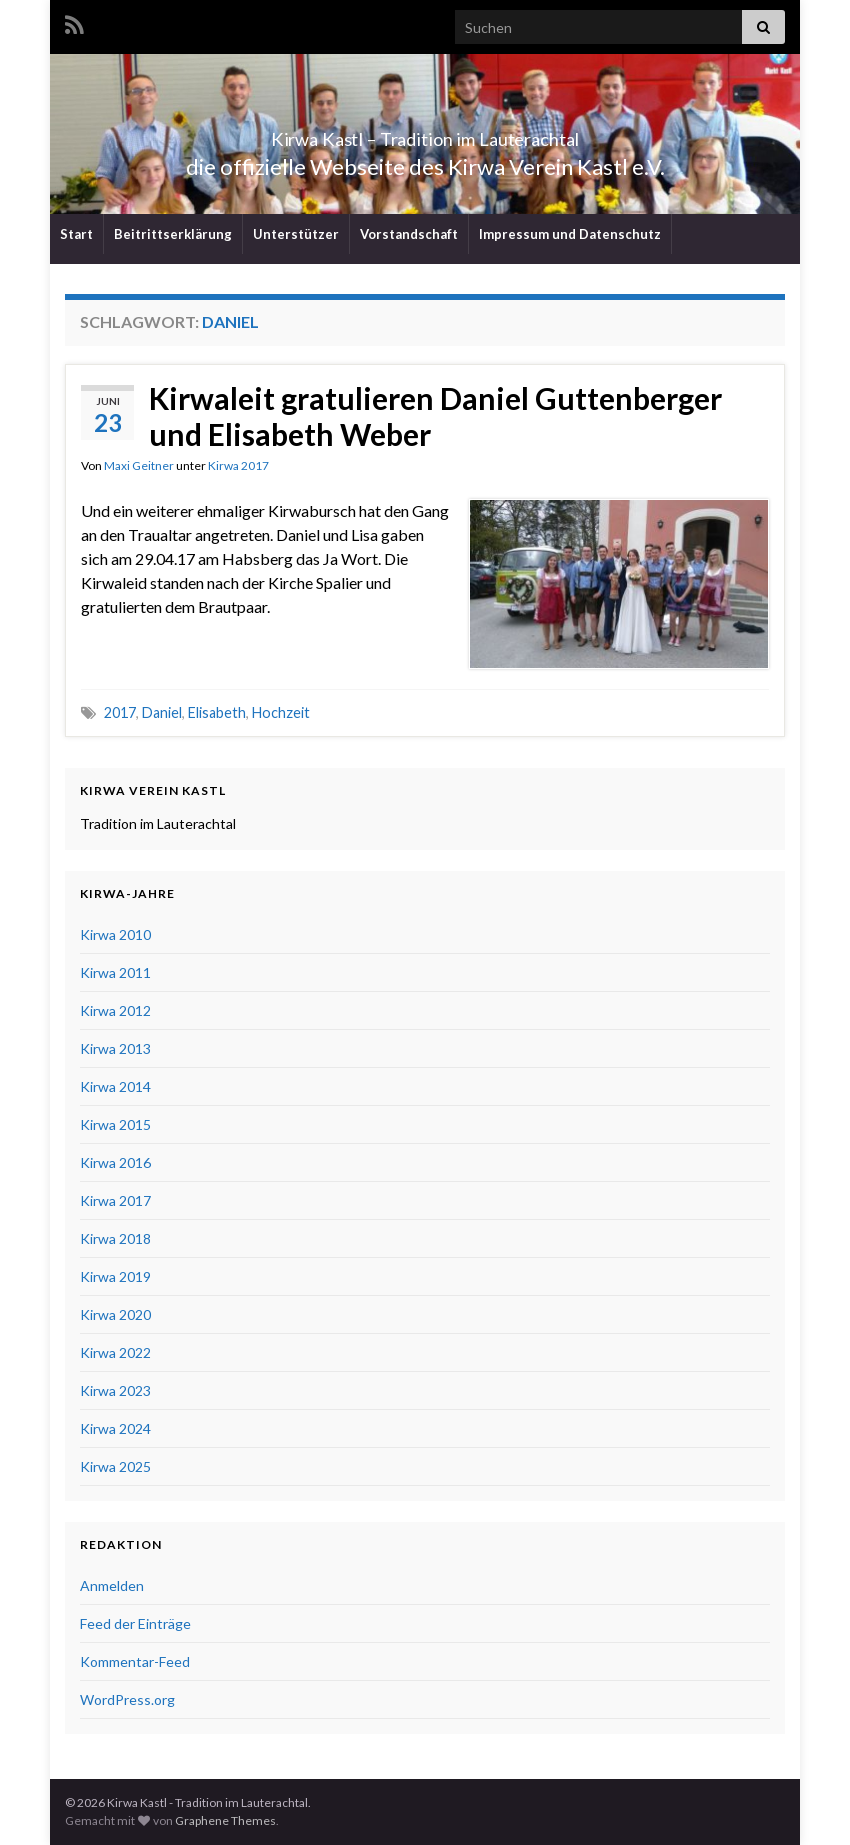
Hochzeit (281, 712)
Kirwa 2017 (238, 465)
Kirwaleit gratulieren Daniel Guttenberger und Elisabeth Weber (435, 416)
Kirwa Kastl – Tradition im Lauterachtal (425, 133)
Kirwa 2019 (115, 1276)
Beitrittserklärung (173, 234)
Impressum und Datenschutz (570, 234)
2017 (120, 712)
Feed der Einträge (135, 1623)
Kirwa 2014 (115, 1086)
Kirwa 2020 (115, 1314)
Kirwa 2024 (115, 1428)
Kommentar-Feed (135, 1661)
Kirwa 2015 (115, 1124)
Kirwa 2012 (115, 1010)
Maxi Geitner (139, 465)
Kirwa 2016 (115, 1162)
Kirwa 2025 (115, 1466)
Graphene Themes (225, 1820)
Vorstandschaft (409, 234)
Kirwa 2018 (115, 1238)
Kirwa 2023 (115, 1390)
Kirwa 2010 (115, 934)
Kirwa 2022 (115, 1352)
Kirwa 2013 (115, 1048)
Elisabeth (217, 712)
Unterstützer (296, 234)
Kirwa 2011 (115, 972)
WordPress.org (127, 1699)
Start (76, 234)
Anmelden (112, 1585)
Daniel (162, 712)
